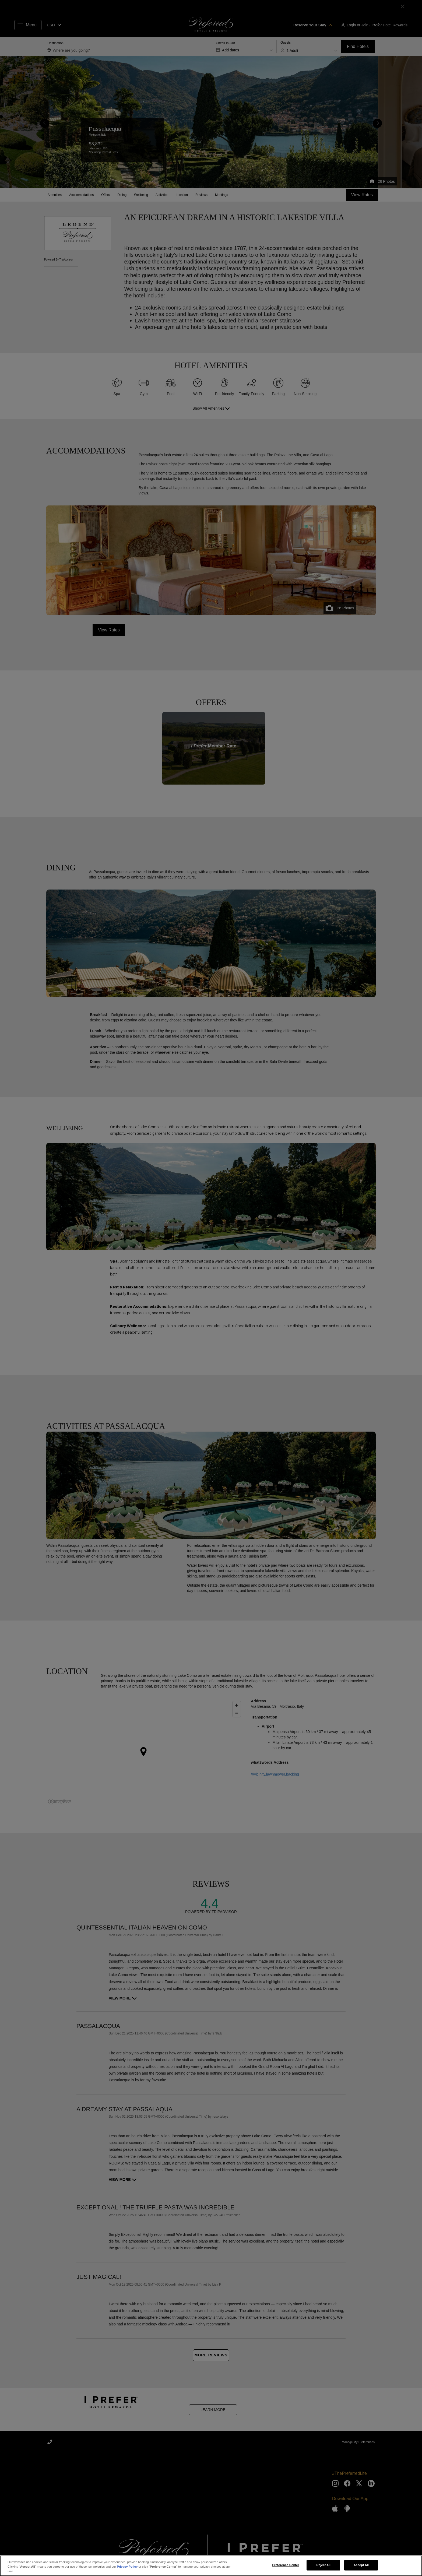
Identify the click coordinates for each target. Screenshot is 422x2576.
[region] (211, 2565)
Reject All (323, 2565)
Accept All (361, 2565)
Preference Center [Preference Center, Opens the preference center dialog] (285, 2565)
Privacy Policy (127, 2566)
